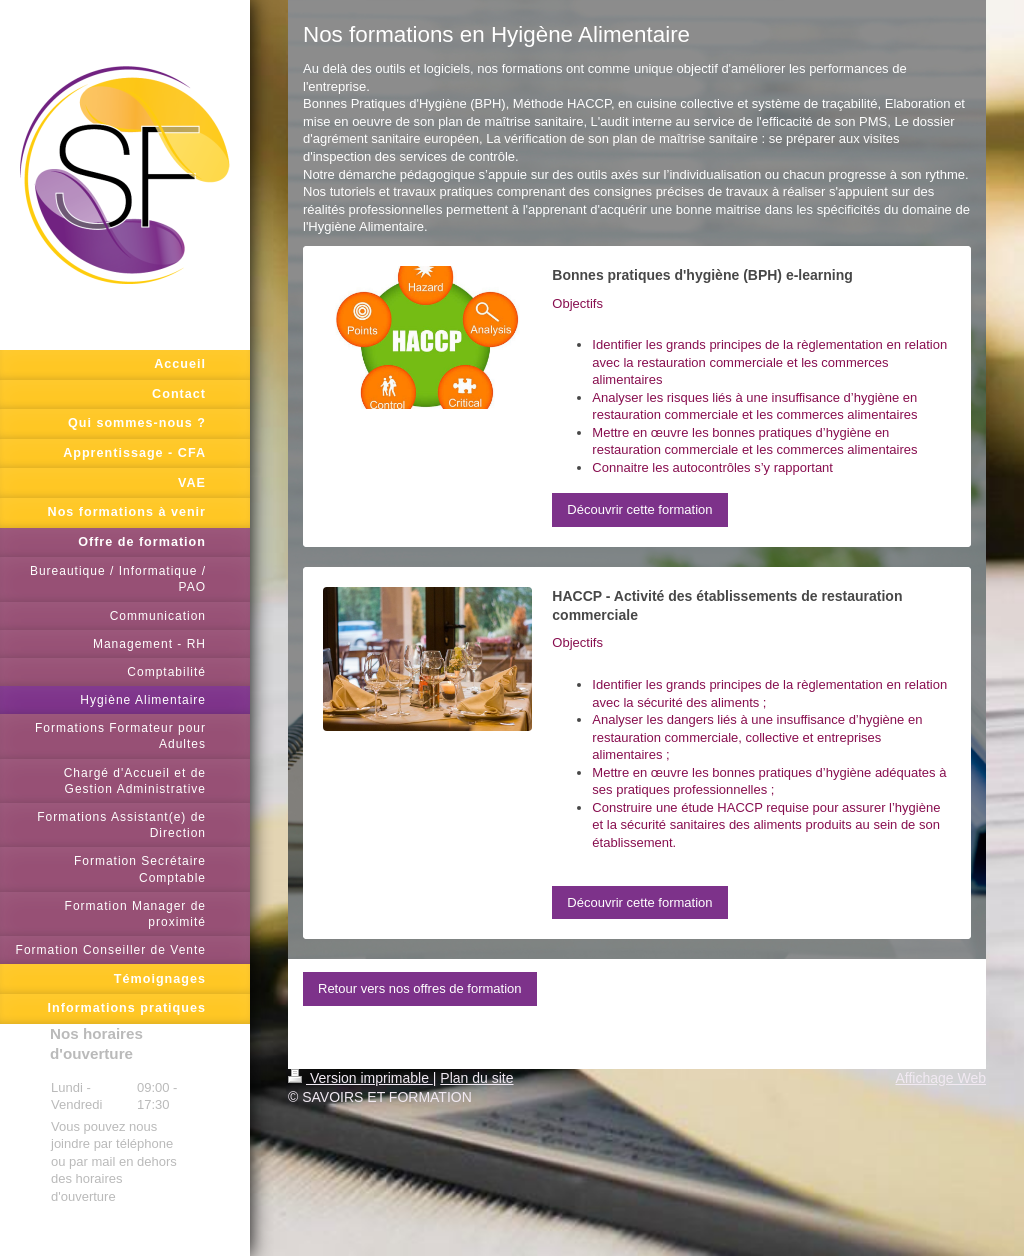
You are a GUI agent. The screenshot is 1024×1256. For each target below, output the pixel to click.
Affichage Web (940, 1078)
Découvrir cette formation (639, 509)
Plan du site (476, 1078)
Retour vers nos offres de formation (420, 988)
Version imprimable (360, 1078)
